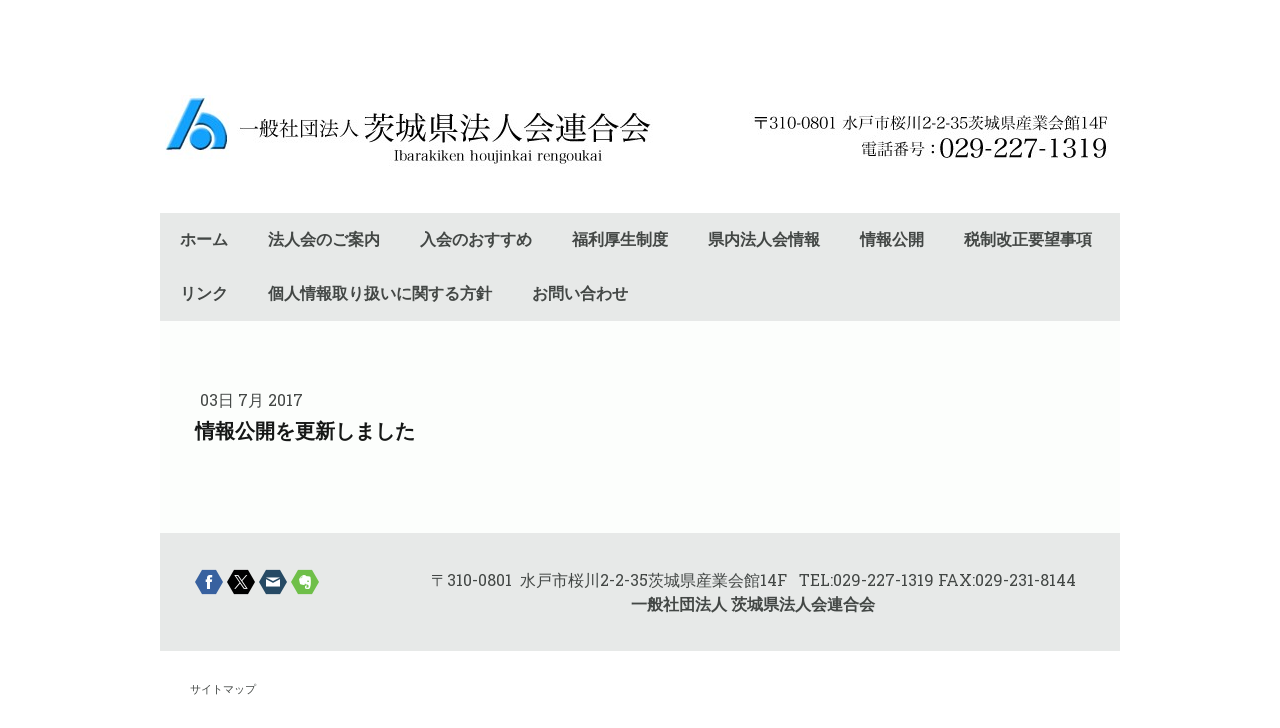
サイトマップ (223, 688)
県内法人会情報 (764, 239)
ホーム (204, 239)
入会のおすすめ (476, 239)
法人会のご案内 (324, 239)
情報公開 (892, 239)
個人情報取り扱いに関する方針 (380, 293)
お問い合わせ (580, 293)
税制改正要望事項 (1028, 239)
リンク (204, 293)
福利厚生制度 (620, 239)
